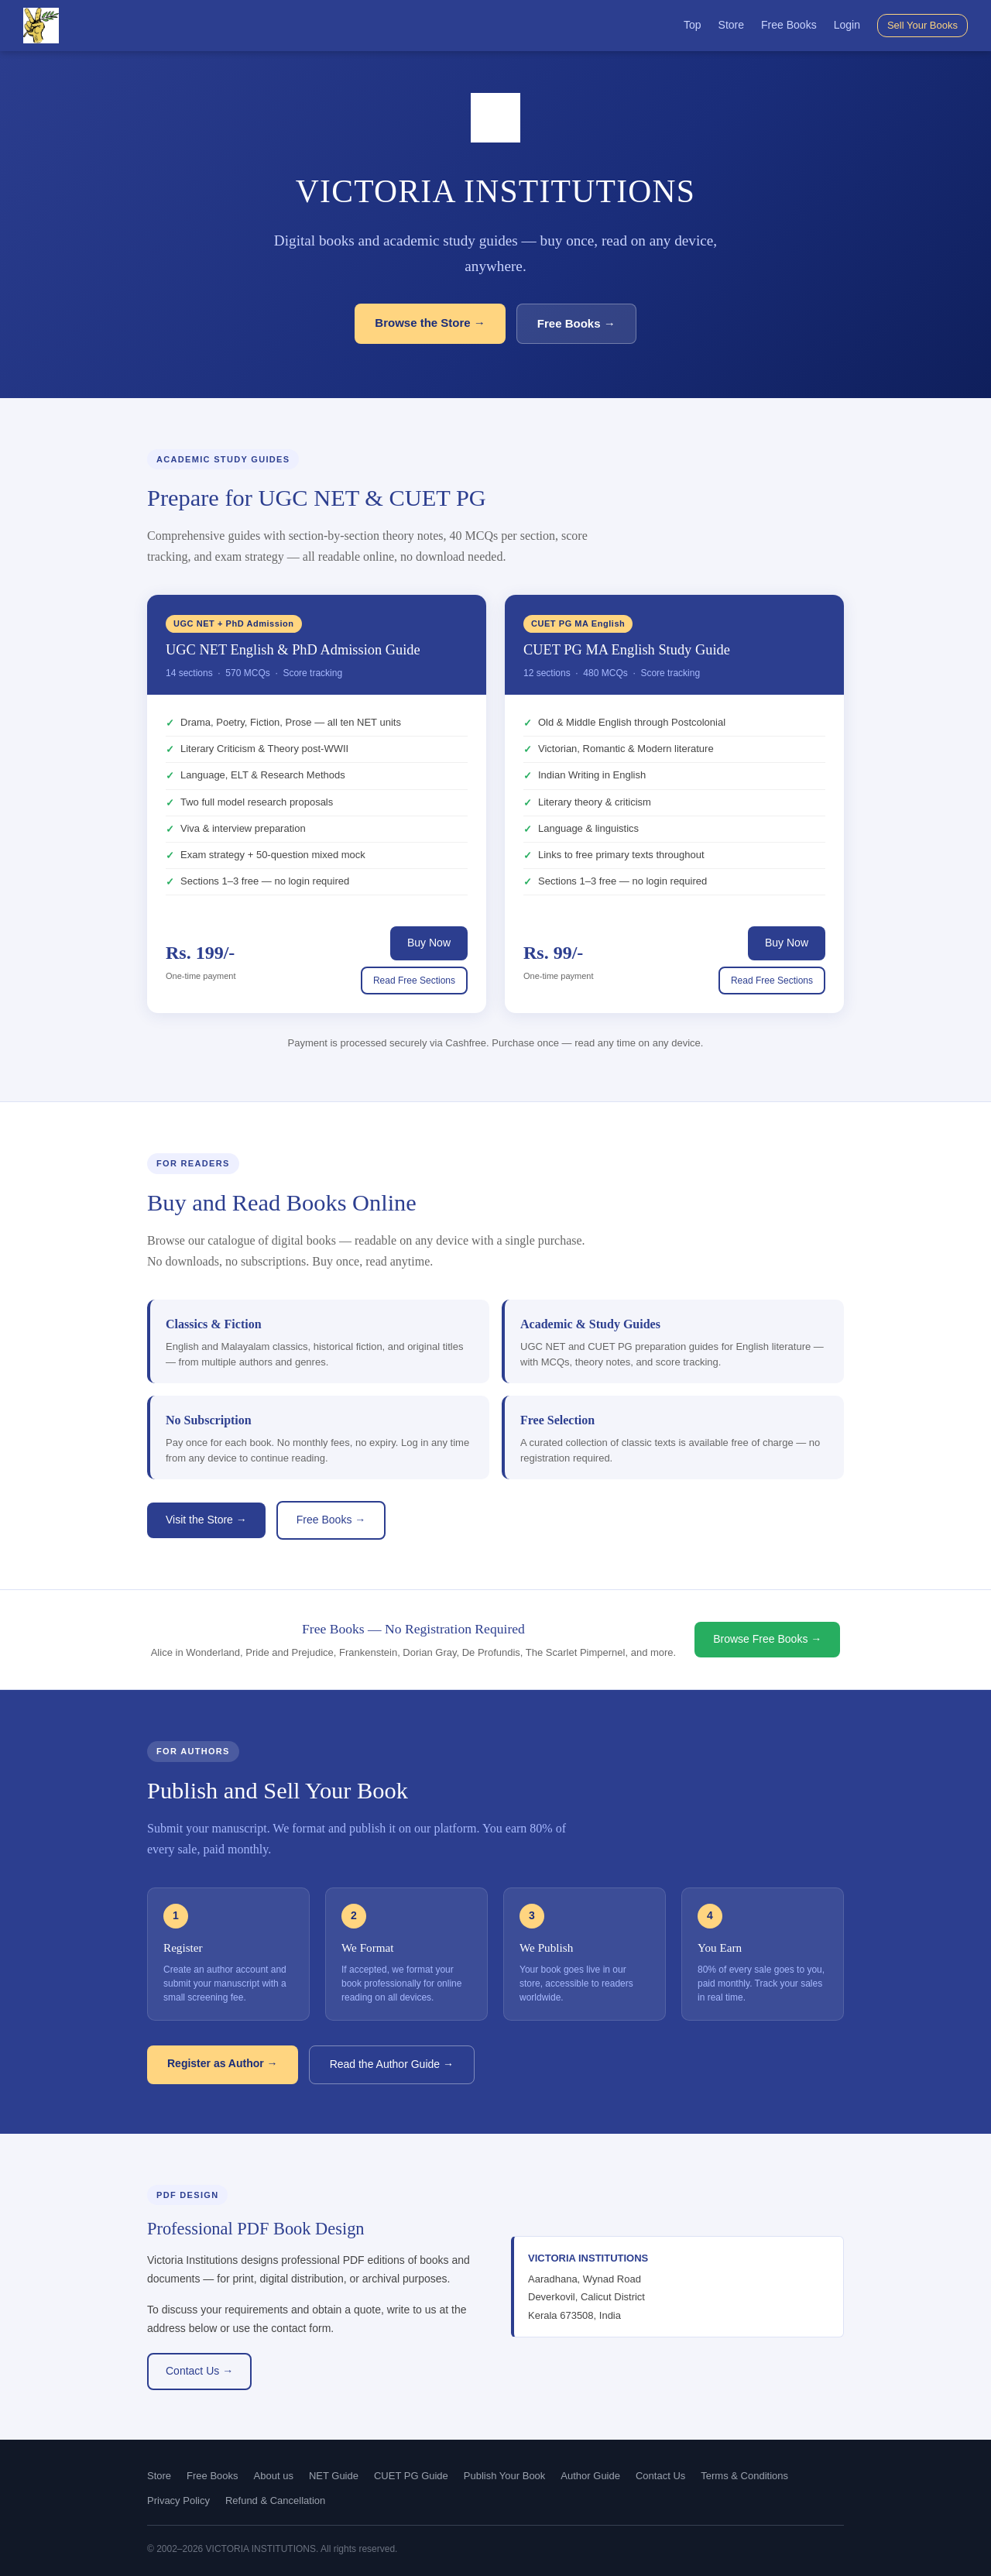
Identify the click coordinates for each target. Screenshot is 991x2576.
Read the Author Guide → (392, 2064)
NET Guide (333, 2476)
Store (731, 25)
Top (692, 25)
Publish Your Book (505, 2476)
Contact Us (660, 2476)
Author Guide (590, 2476)
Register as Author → (222, 2063)
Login (847, 25)
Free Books (789, 25)
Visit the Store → (206, 1519)
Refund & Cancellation (275, 2500)
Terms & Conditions (744, 2476)
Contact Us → (199, 2371)
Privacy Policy (178, 2500)
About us (273, 2476)
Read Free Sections (414, 980)
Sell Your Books (922, 25)
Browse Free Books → (767, 1639)
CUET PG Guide (411, 2476)
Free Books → (576, 323)
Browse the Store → (430, 322)
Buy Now (429, 942)
